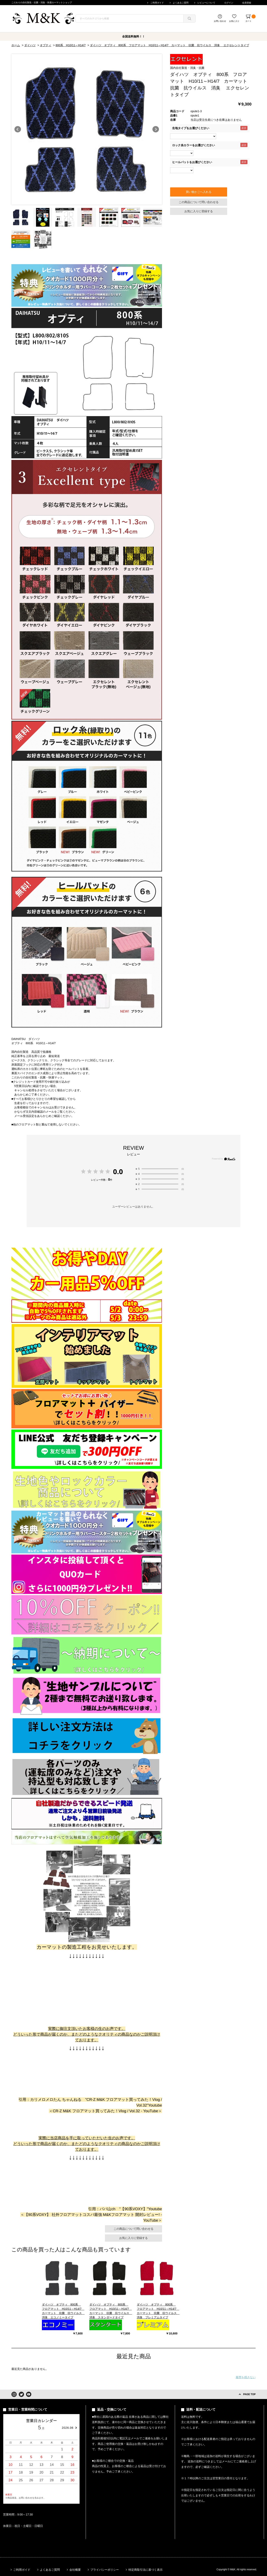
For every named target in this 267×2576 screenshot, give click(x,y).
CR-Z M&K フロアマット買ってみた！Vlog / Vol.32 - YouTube (105, 2111)
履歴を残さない (246, 2377)
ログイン (228, 2)
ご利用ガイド (157, 2)
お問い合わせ (220, 21)
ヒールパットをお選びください (192, 162)
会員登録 (246, 2)
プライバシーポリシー (104, 2569)
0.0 (118, 1171)
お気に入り (234, 21)
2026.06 (68, 2427)
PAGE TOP (249, 2394)
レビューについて (206, 2)
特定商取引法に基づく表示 (145, 2569)
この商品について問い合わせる (199, 202)
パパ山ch (107, 2209)
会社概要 (75, 2569)
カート (250, 18)
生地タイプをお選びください (190, 128)
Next (155, 129)
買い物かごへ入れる (198, 191)
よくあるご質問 (180, 2)
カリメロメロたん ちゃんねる (55, 2099)
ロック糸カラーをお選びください (193, 145)
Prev (17, 129)
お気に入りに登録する (198, 211)
